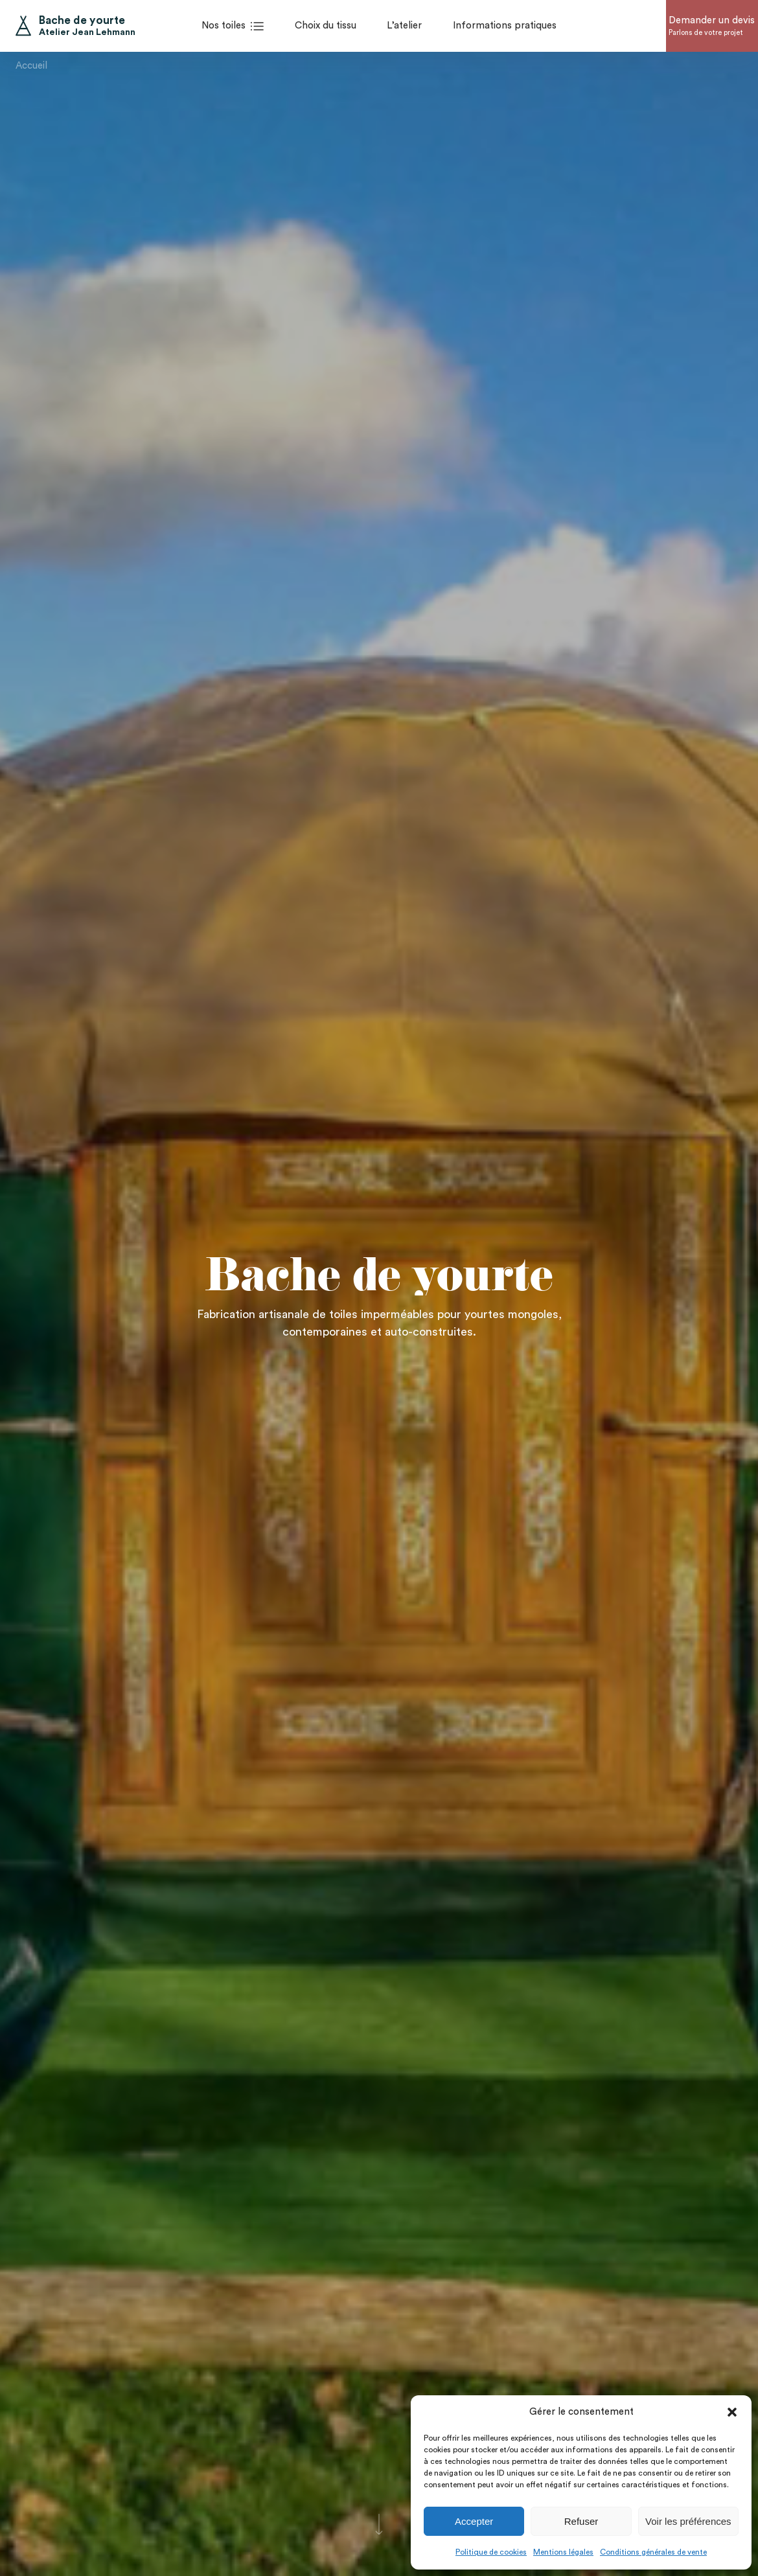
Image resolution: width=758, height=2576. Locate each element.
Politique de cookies (491, 2552)
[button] (732, 2412)
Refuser (581, 2521)
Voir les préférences (688, 2521)
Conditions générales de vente (653, 2552)
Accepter (474, 2521)
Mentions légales (563, 2552)
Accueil (31, 62)
